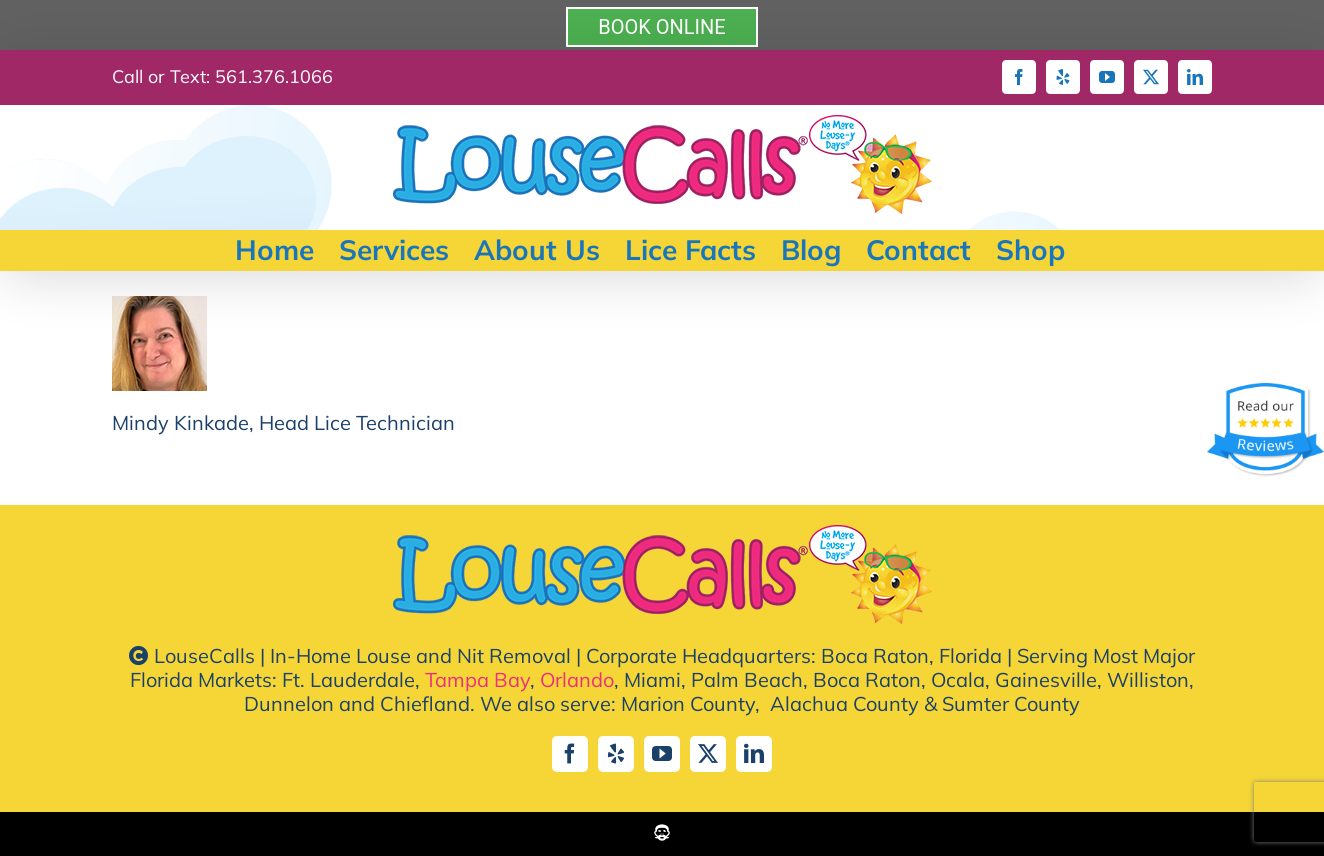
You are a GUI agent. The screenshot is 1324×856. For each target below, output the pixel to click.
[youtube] (662, 754)
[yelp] (616, 754)
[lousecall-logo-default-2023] (662, 534)
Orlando (577, 679)
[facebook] (570, 754)
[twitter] (708, 754)
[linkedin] (754, 754)
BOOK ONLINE (661, 27)
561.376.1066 (274, 76)
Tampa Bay (477, 679)
